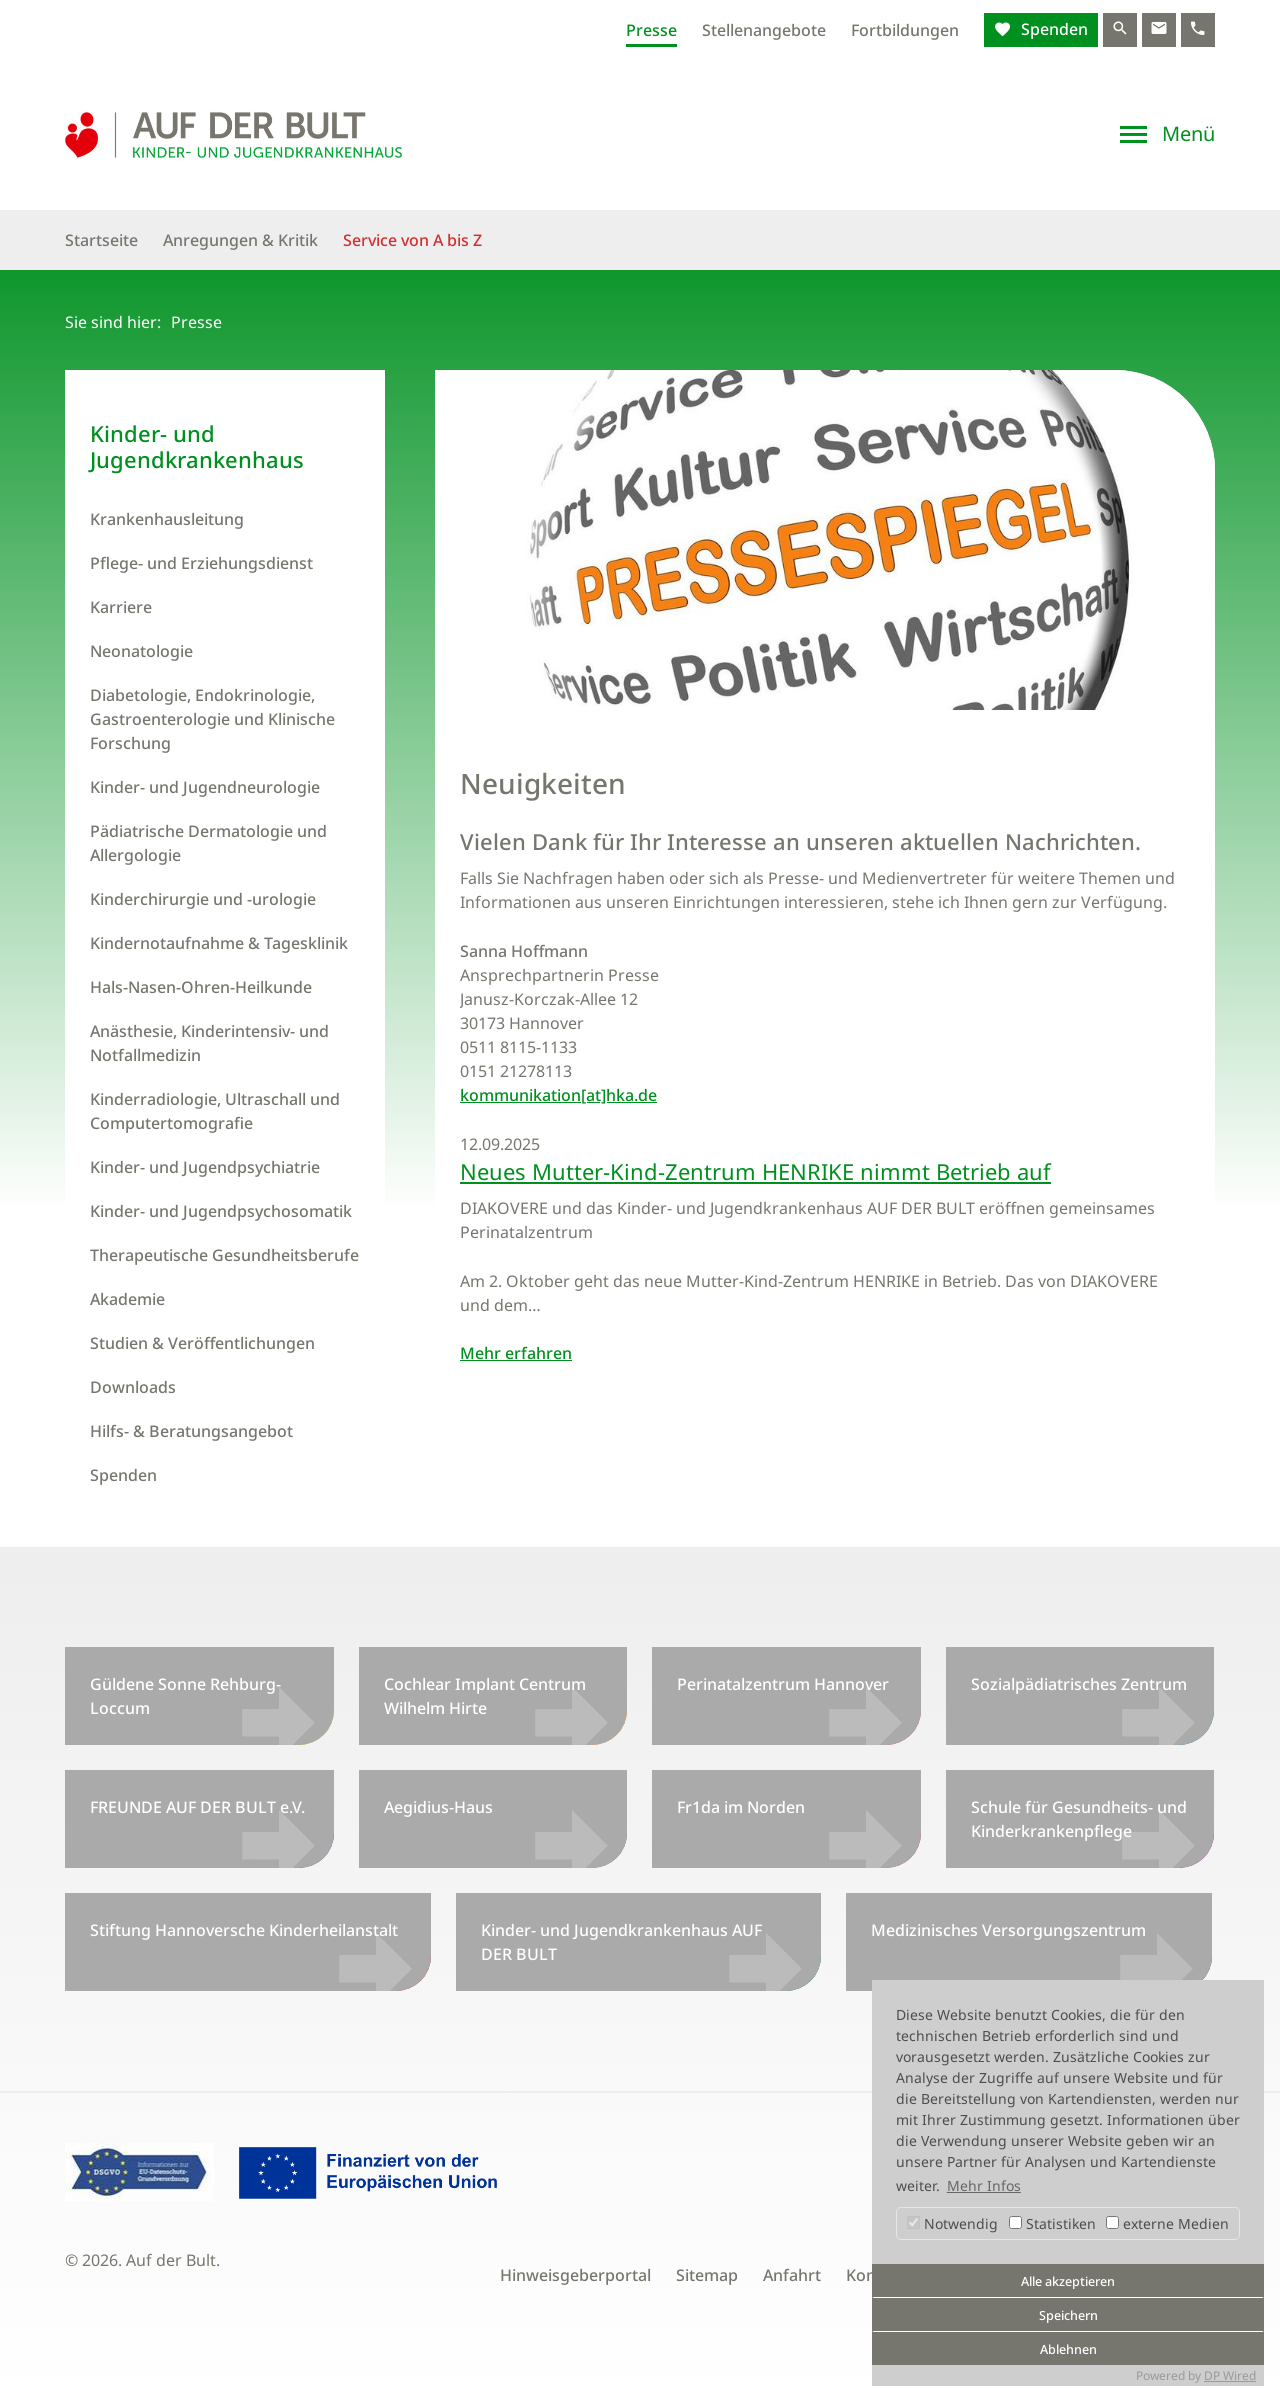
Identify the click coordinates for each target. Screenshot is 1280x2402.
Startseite (101, 240)
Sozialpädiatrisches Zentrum (1079, 1684)
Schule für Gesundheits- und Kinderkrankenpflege (1079, 1819)
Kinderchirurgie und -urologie (203, 899)
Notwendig (952, 2223)
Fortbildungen (905, 30)
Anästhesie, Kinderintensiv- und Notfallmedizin (209, 1043)
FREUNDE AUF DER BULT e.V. (197, 1807)
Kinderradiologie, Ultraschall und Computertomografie (215, 1111)
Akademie (127, 1299)
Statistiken (1052, 2223)
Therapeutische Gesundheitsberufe (224, 1255)
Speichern (1068, 2315)
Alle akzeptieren (1068, 2281)
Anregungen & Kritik (240, 240)
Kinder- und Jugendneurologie (205, 787)
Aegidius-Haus (438, 1807)
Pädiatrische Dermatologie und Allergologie (208, 843)
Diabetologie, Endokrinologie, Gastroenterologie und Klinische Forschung (212, 719)
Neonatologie (141, 651)
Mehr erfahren (516, 1353)
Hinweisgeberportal (575, 2275)
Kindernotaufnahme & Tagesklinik (219, 943)
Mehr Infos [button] (984, 2185)
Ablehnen (1068, 2349)
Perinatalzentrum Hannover (783, 1684)
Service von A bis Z (412, 240)
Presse (651, 30)
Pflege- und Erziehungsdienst (201, 563)
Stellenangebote (764, 30)
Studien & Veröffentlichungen (202, 1343)
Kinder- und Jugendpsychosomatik (221, 1211)
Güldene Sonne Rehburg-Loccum (185, 1696)
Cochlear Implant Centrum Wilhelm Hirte (485, 1696)
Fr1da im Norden (741, 1807)
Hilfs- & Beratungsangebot (191, 1431)
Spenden (1052, 29)
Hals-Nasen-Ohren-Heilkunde (201, 987)
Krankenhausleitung (167, 519)
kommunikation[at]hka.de (558, 1095)
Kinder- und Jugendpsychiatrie (205, 1167)
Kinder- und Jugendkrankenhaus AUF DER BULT (621, 1942)
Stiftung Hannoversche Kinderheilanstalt (244, 1930)
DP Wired (1230, 2375)
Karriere (121, 607)
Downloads (133, 1387)
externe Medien (1167, 2223)
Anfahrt (792, 2275)
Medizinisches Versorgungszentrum (1008, 1930)
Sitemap (707, 2275)
